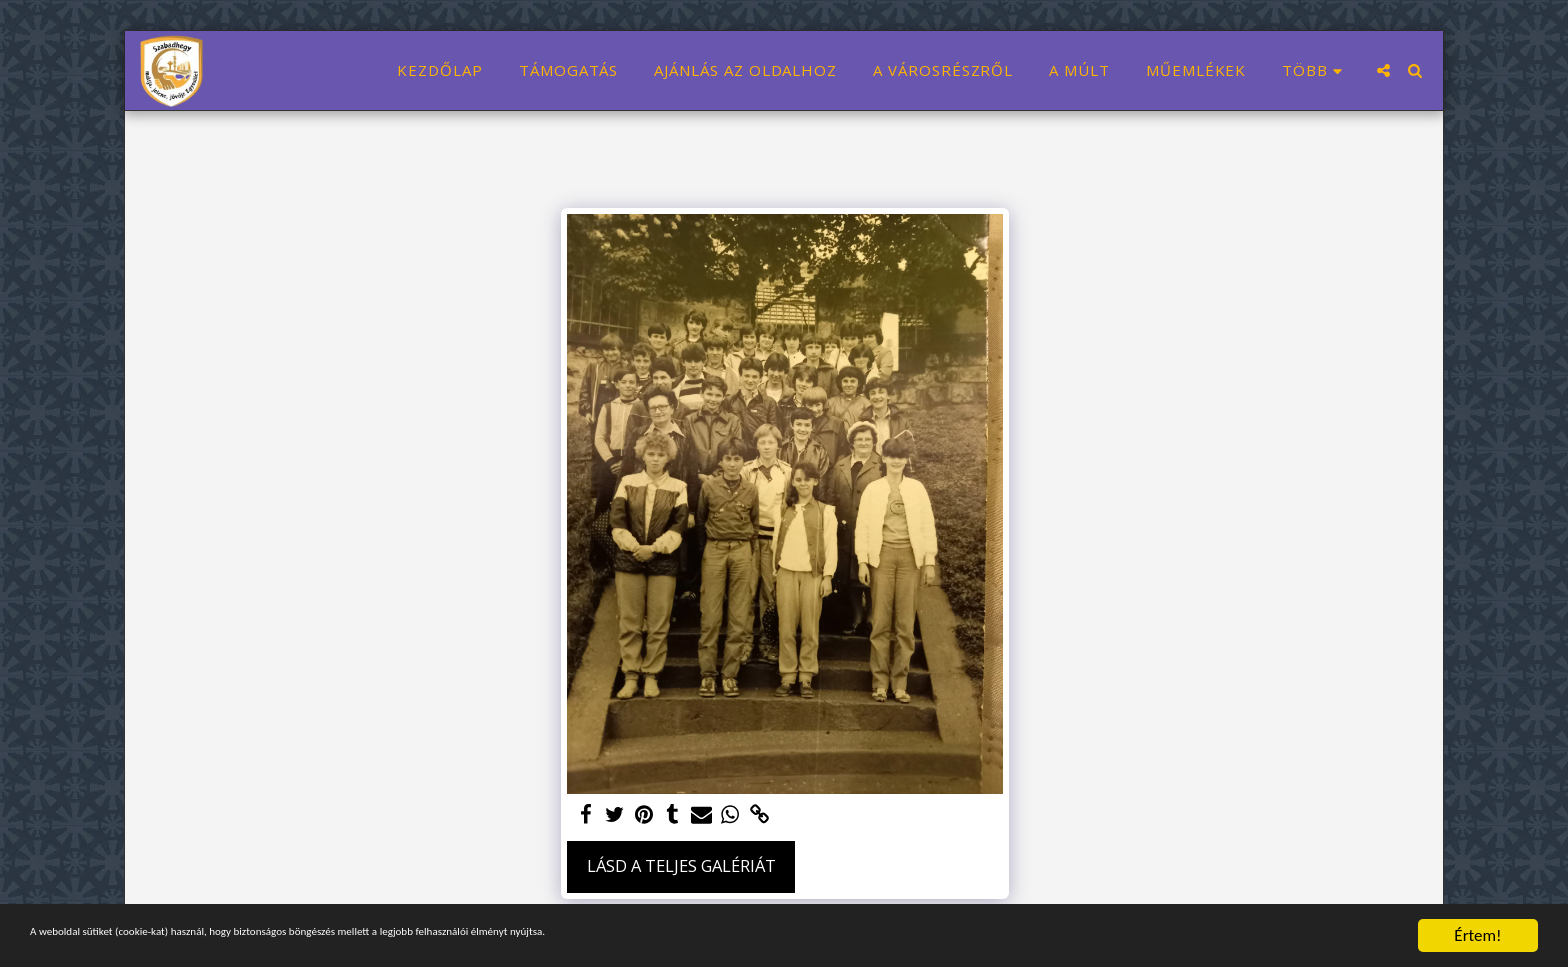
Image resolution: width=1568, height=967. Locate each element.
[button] (1383, 70)
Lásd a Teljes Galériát (681, 865)
